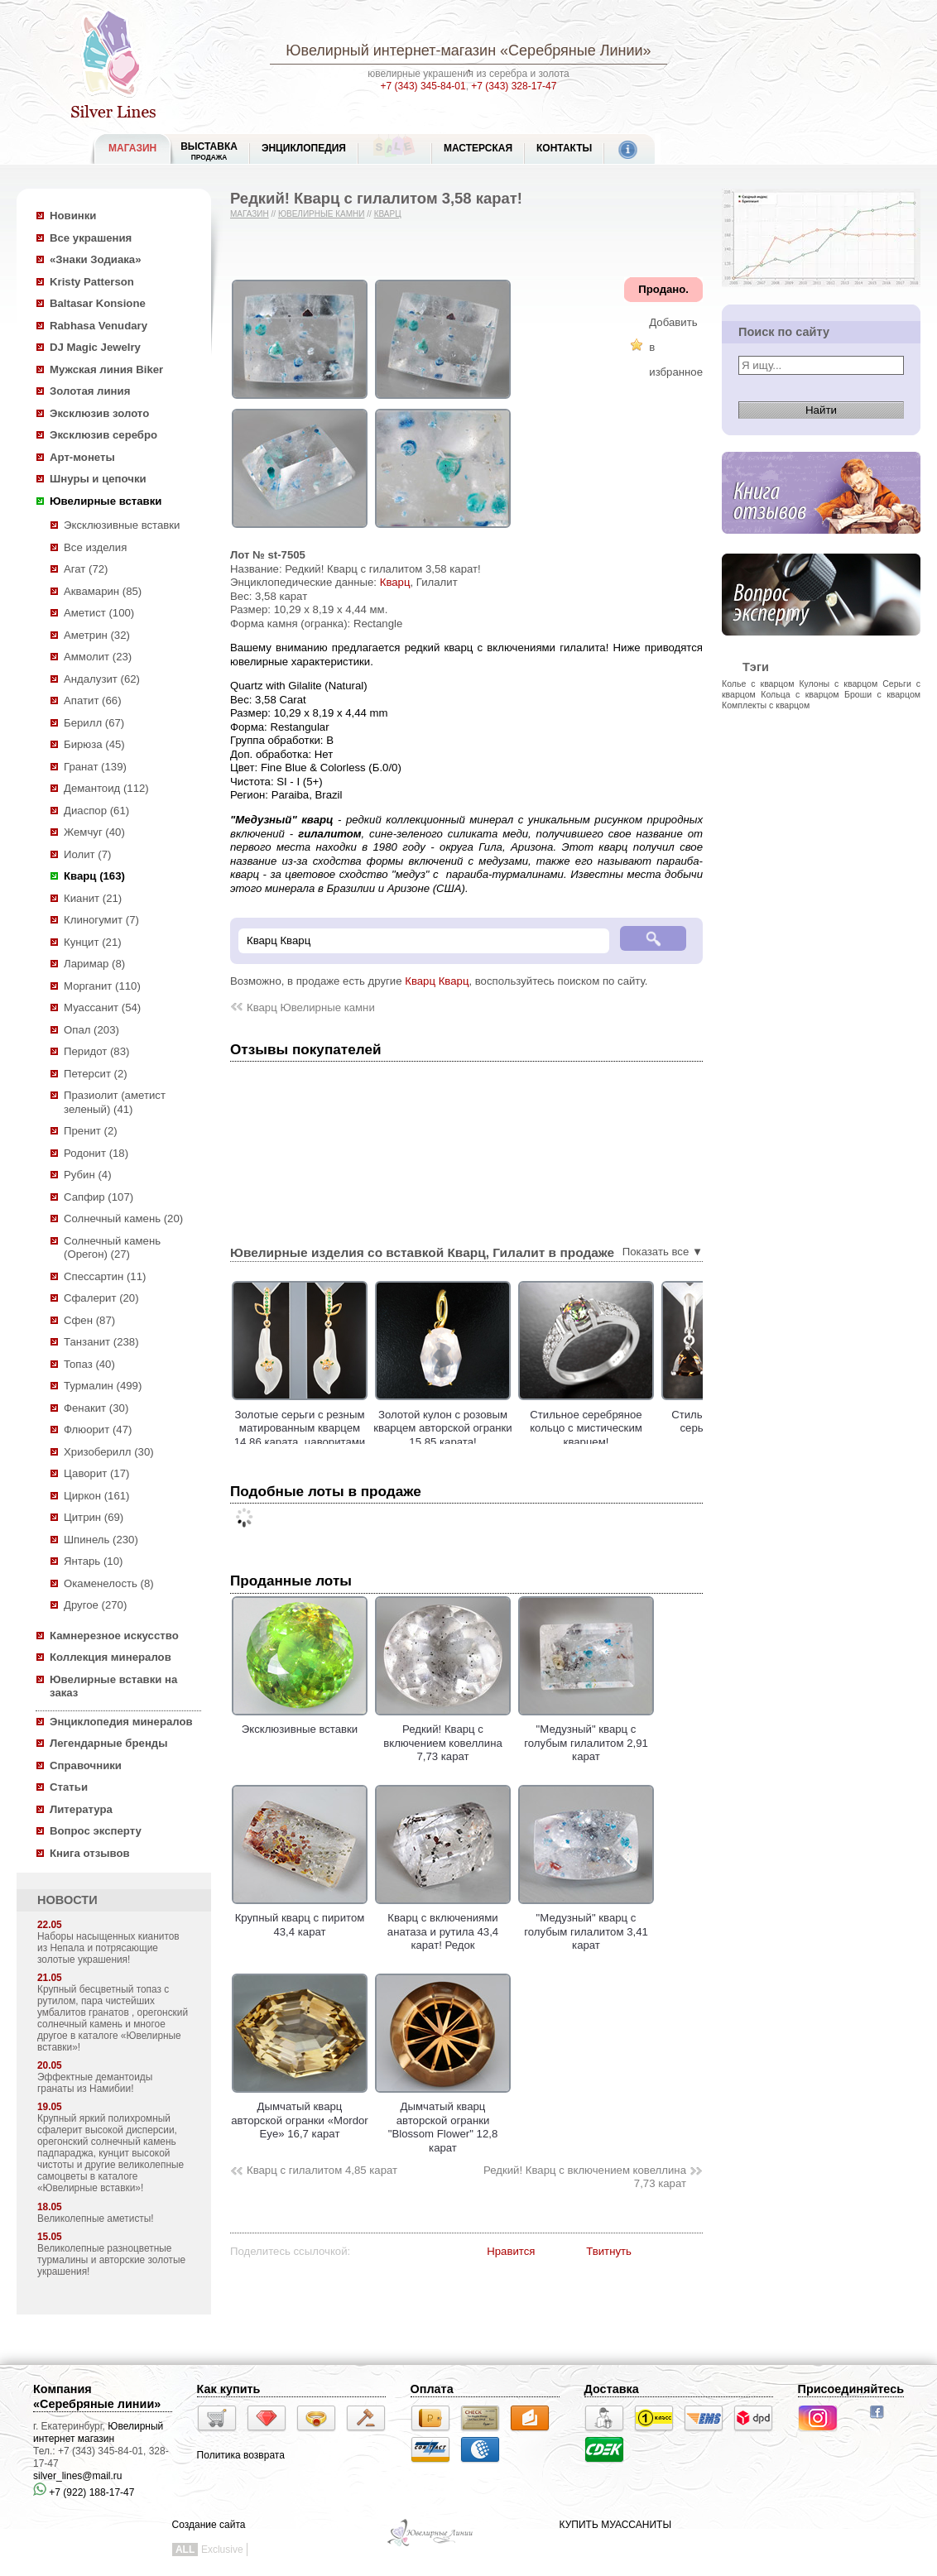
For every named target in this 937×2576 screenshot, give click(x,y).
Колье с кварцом (758, 683)
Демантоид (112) (106, 788)
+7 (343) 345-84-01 (423, 86)
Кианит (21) (93, 898)
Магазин (249, 213)
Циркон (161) (96, 1495)
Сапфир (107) (98, 1197)
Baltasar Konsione (98, 303)
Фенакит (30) (96, 1408)
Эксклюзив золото (99, 413)
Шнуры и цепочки (98, 479)
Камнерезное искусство (114, 1635)
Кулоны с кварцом (838, 683)
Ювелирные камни (321, 213)
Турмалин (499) (103, 1385)
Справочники (86, 1765)
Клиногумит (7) (101, 920)
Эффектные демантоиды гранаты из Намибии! (94, 2082)
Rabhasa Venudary (98, 325)
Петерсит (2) (95, 1073)
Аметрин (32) (97, 635)
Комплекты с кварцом (766, 705)
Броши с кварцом (882, 694)
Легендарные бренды (109, 1743)
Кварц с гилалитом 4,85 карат (322, 2170)
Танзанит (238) (101, 1342)
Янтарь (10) (93, 1561)
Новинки (73, 215)
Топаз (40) (89, 1364)
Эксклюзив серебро (103, 435)
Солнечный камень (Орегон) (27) (112, 1248)
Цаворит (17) (96, 1473)
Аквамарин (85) (103, 591)
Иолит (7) (87, 854)
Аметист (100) (99, 613)
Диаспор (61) (96, 810)
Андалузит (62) (102, 679)
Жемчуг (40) (94, 832)
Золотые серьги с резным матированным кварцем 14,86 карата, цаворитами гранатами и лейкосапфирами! (357, 1441)
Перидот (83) (96, 1051)
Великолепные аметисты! (95, 2218)
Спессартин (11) (105, 1276)
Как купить (229, 2389)
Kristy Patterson (92, 282)
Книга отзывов (90, 1853)
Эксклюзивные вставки (122, 525)
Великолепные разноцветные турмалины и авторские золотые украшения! (111, 2260)
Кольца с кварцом (799, 694)
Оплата (432, 2389)
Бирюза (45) (94, 744)
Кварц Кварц (436, 981)
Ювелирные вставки (105, 501)
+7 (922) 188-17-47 (83, 2492)
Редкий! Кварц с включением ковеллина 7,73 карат (584, 2177)
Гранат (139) (95, 766)
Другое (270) (95, 1605)
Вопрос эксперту (96, 1831)
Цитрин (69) (93, 1517)
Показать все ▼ (662, 1251)
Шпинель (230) (101, 1539)
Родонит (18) (96, 1153)
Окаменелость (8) (109, 1583)
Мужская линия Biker (106, 369)
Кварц (387, 213)
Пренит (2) (91, 1131)
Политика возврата (241, 2455)
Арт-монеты (82, 457)
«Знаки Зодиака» (96, 259)
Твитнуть (609, 2251)
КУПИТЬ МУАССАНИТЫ (615, 2524)
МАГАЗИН (132, 148)
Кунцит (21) (93, 942)
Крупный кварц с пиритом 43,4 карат (300, 1918)
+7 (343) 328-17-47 (513, 86)
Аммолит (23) (98, 656)
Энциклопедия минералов (121, 1721)
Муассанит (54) (102, 1007)
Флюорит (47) (98, 1429)
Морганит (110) (102, 986)
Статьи (69, 1787)
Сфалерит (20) (101, 1298)
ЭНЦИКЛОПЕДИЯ (304, 148)
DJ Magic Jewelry (95, 347)
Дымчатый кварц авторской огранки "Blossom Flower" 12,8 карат (443, 2120)
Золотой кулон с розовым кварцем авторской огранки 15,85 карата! (500, 1428)
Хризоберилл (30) (109, 1452)
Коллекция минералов (110, 1657)
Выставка (209, 151)
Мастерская (478, 148)
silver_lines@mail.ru (78, 2476)
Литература (81, 1809)
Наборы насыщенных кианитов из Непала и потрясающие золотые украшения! (108, 1948)
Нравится (511, 2251)
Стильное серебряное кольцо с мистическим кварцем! (644, 1428)
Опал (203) (91, 1030)
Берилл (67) (94, 723)
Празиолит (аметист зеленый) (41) (115, 1102)
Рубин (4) (88, 1174)
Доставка (611, 2389)
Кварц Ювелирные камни (311, 1007)
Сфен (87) (89, 1320)
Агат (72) (86, 569)
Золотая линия (90, 391)
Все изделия (95, 547)
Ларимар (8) (94, 963)
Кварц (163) (94, 876)
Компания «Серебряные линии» (97, 2396)
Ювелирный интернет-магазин (391, 50)
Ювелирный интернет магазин (98, 2432)
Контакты (564, 148)
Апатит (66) (93, 700)
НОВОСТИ (67, 1900)
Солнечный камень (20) (123, 1218)
